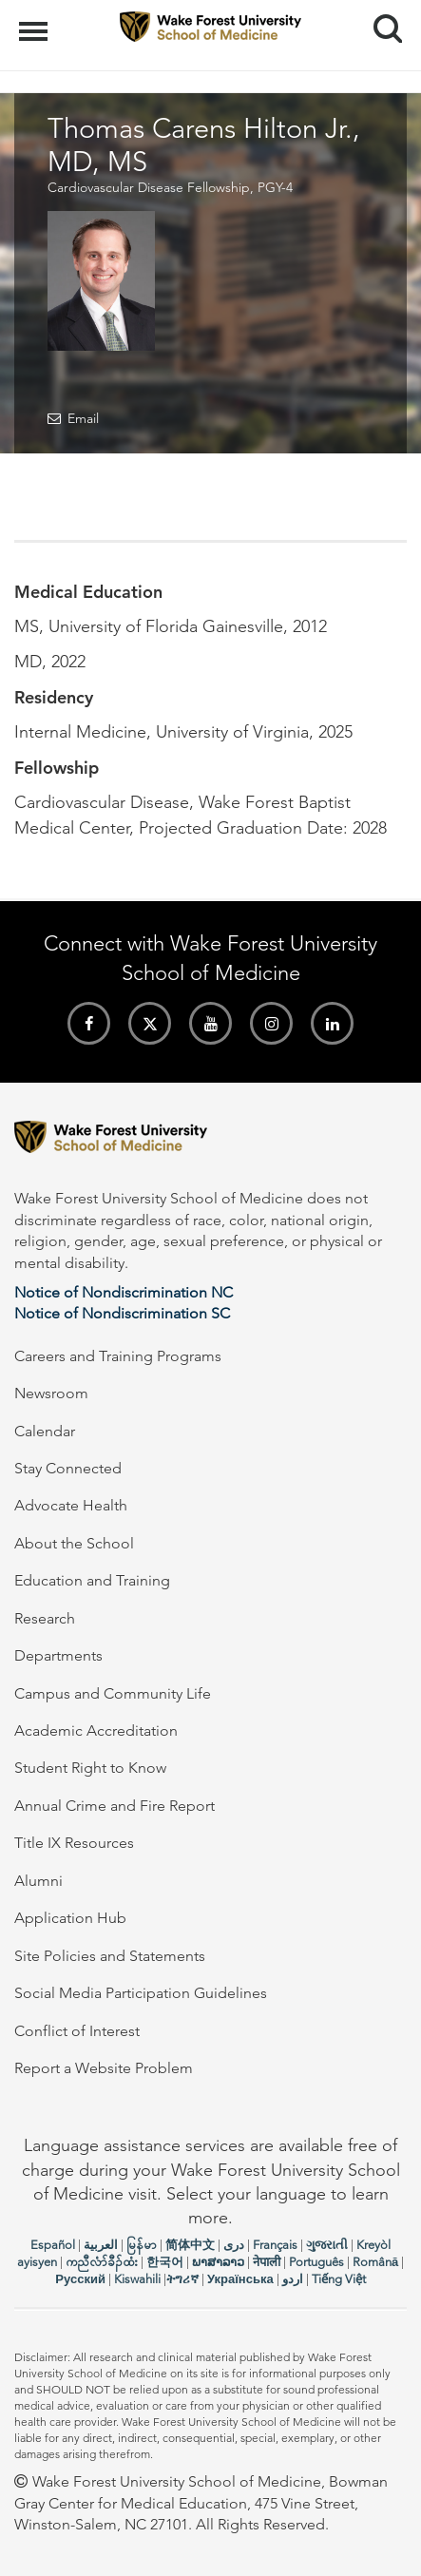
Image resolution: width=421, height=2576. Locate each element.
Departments (58, 1655)
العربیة (101, 2245)
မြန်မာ (141, 2245)
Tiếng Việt (339, 2279)
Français (275, 2245)
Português (316, 2262)
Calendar (44, 1431)
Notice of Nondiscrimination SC (122, 1313)
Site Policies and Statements (109, 1956)
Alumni (38, 1881)
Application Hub (70, 1918)
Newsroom (51, 1393)
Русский (80, 2279)
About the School (74, 1543)
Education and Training (92, 1580)
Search (380, 21)
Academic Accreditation (96, 1730)
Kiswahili (137, 2279)
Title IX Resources (74, 1843)
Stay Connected (68, 1468)
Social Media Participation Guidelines (140, 1993)
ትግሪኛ (182, 2279)
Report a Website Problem (103, 2068)
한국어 (164, 2262)
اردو (292, 2279)
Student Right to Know (90, 1768)
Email (83, 418)
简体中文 (190, 2245)
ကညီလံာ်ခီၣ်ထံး (102, 2262)
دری (233, 2245)
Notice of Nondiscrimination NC (123, 1292)
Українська (240, 2279)
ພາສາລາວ (218, 2262)
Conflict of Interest (77, 2031)
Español (52, 2245)
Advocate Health (70, 1505)
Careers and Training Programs (117, 1356)
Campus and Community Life (112, 1693)
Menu (35, 21)
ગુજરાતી (327, 2245)
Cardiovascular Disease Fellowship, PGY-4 (170, 187)
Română (375, 2262)
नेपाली (266, 2262)
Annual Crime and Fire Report (114, 1806)
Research (44, 1618)
